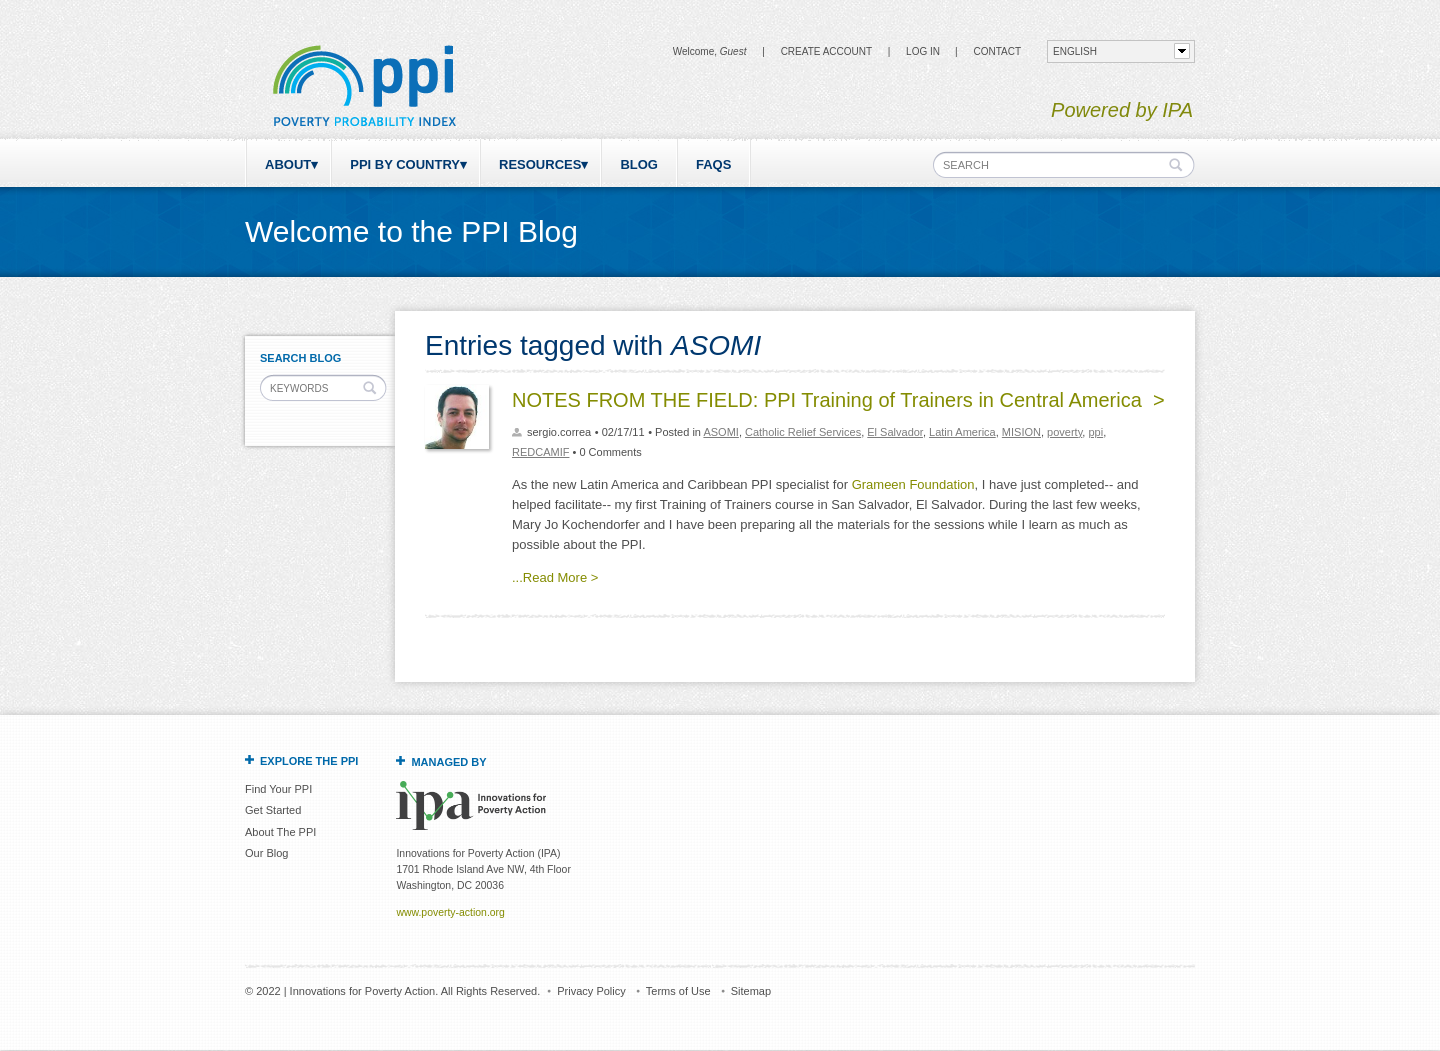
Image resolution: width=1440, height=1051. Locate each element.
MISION (1021, 432)
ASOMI (720, 432)
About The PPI (280, 832)
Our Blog (266, 853)
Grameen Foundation (913, 484)
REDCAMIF (540, 452)
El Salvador (895, 432)
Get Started (273, 810)
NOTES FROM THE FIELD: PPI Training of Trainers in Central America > (838, 400)
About (288, 164)
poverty (1064, 432)
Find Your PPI (278, 789)
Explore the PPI (309, 761)
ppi (1095, 432)
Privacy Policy (591, 991)
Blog (639, 164)
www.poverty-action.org (450, 912)
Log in (923, 51)
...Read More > (555, 577)
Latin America (962, 432)
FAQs (713, 164)
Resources (540, 164)
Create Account (826, 51)
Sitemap (751, 991)
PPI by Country (405, 164)
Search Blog (300, 358)
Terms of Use (678, 991)
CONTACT (997, 51)
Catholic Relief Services (803, 432)
